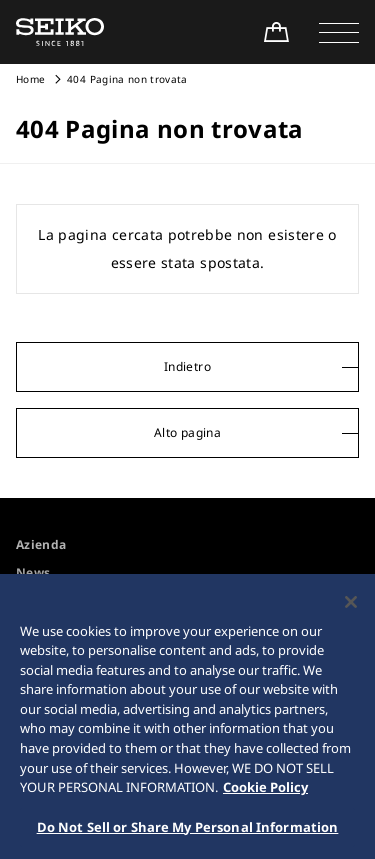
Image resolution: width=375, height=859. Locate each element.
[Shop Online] (276, 32)
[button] (339, 32)
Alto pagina (187, 432)
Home (30, 79)
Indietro (187, 366)
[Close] (351, 608)
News (33, 572)
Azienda (41, 544)
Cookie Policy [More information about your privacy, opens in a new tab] (265, 793)
